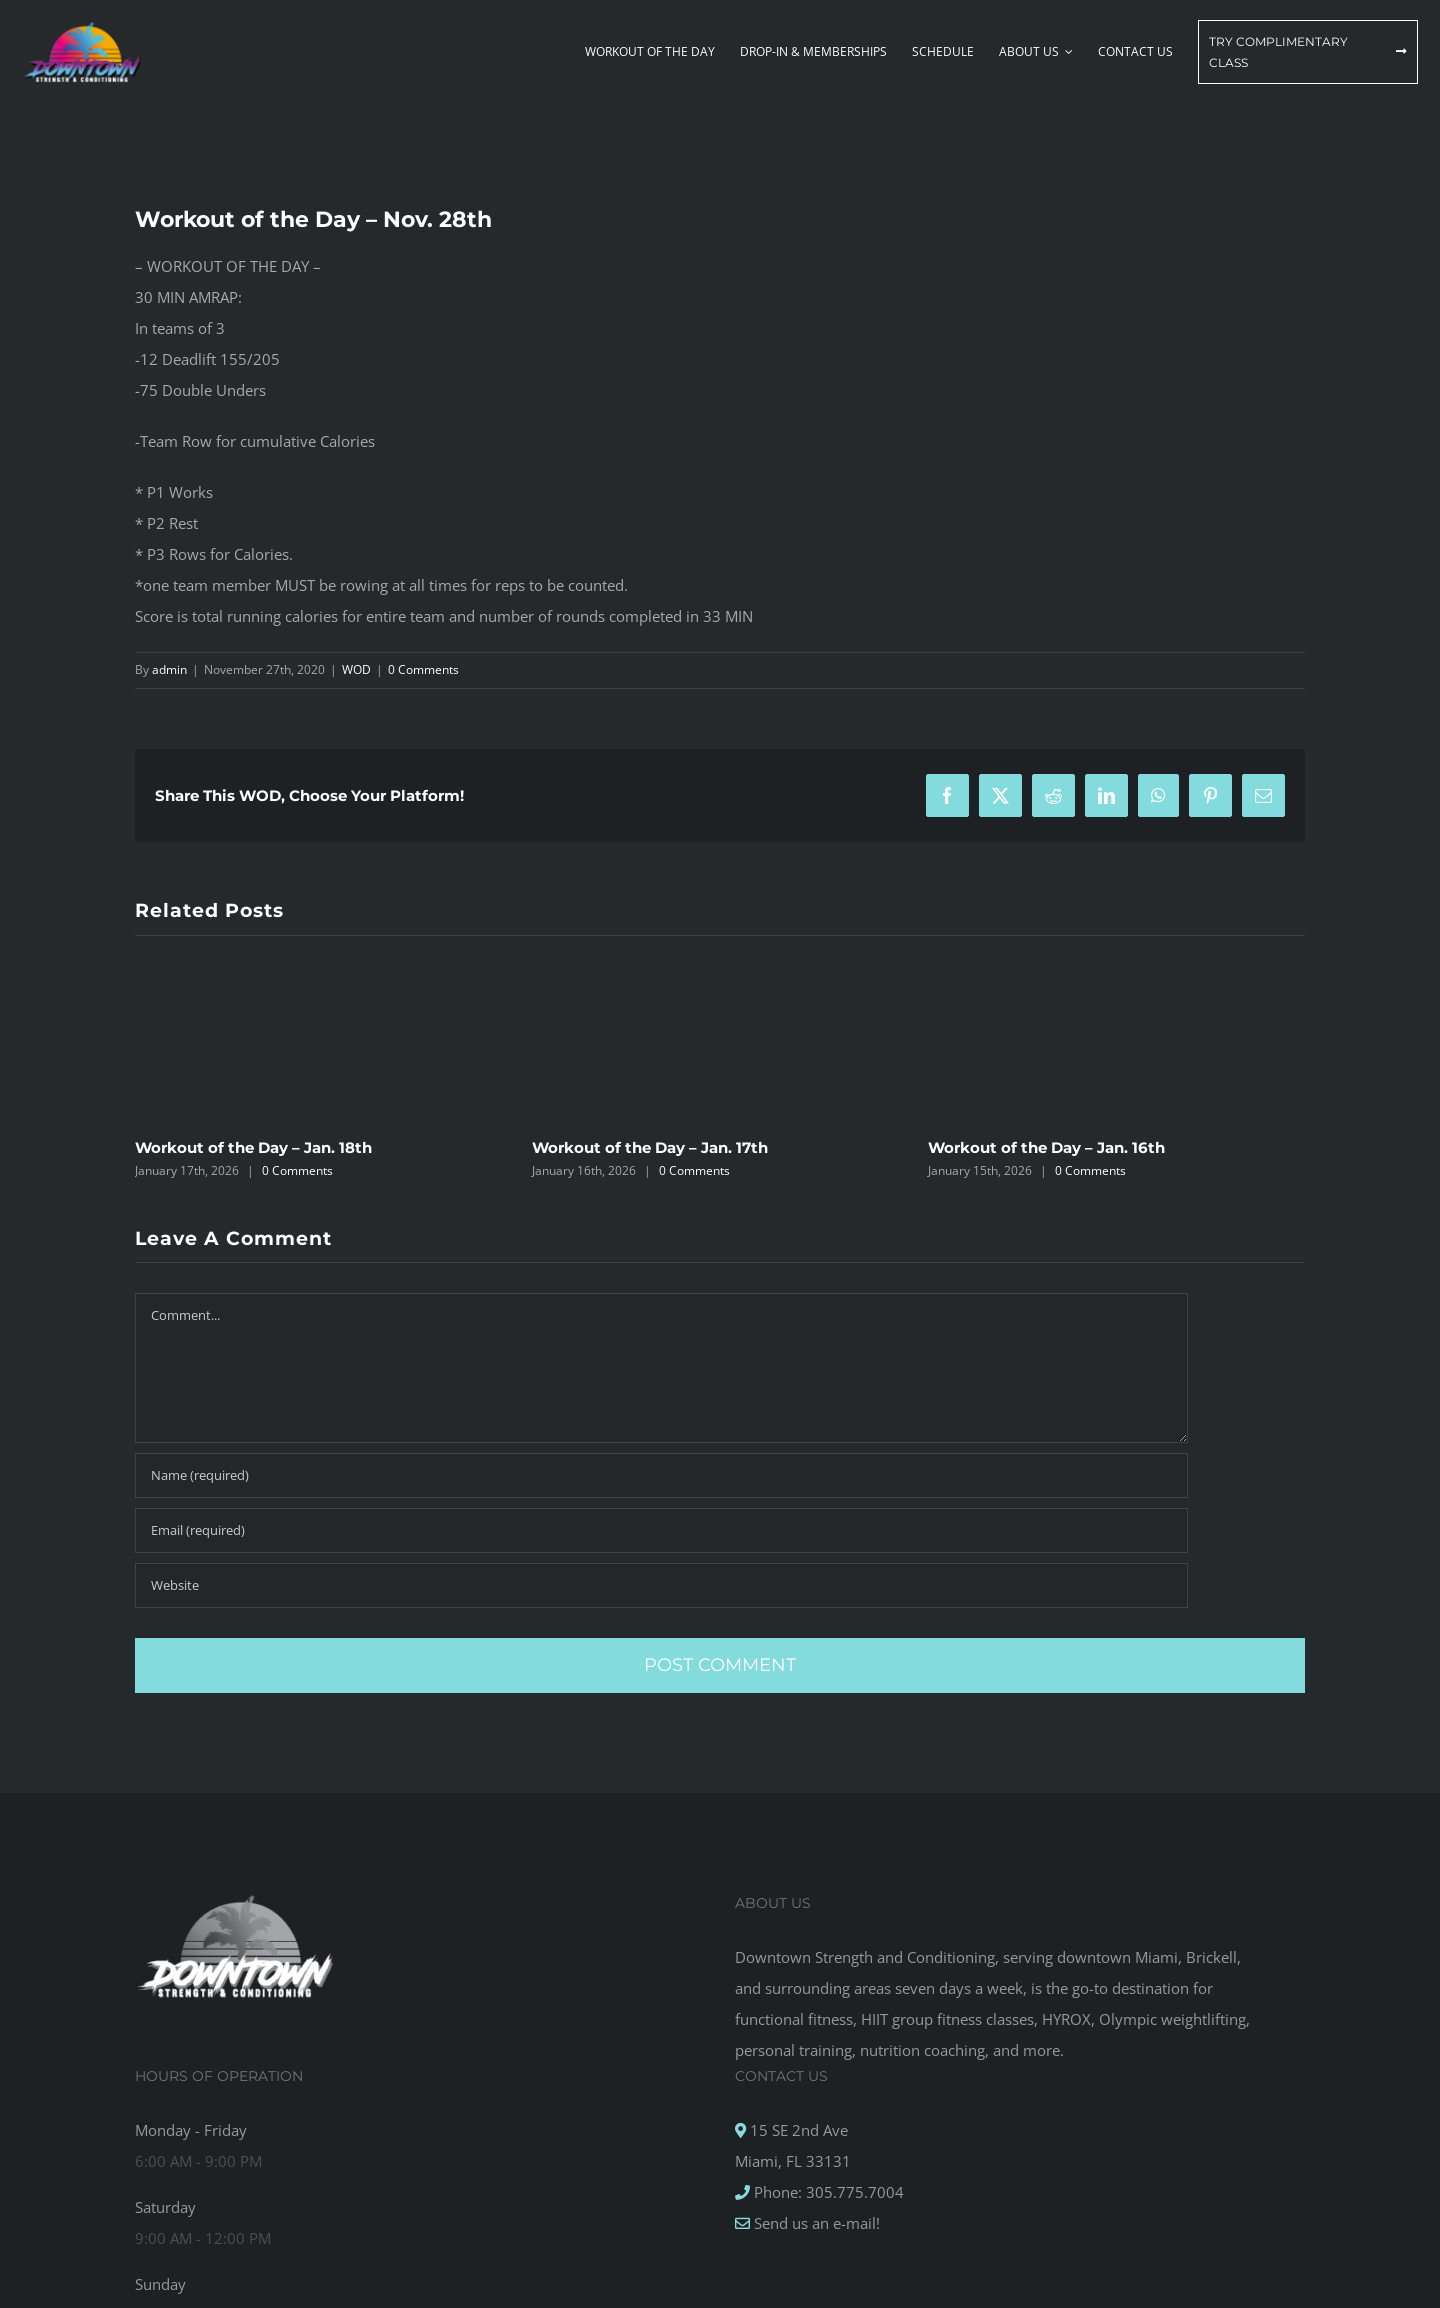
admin (169, 669)
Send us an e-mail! (815, 2223)
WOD (356, 669)
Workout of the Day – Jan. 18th (253, 1147)
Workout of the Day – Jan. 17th (650, 1147)
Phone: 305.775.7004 (827, 2192)
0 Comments (423, 669)
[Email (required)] (661, 1530)
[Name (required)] (661, 1475)
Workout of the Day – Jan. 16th (1046, 1147)
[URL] (661, 1585)
